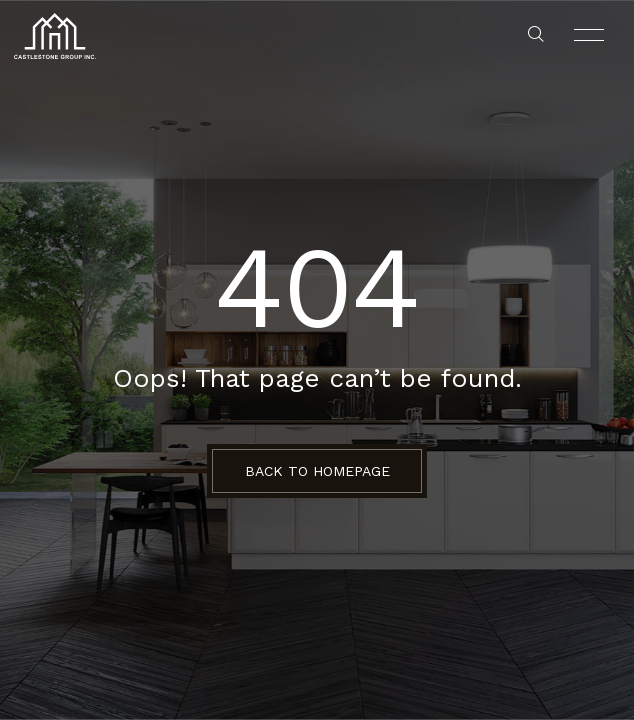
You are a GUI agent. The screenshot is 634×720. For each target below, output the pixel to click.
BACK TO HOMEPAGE (317, 471)
